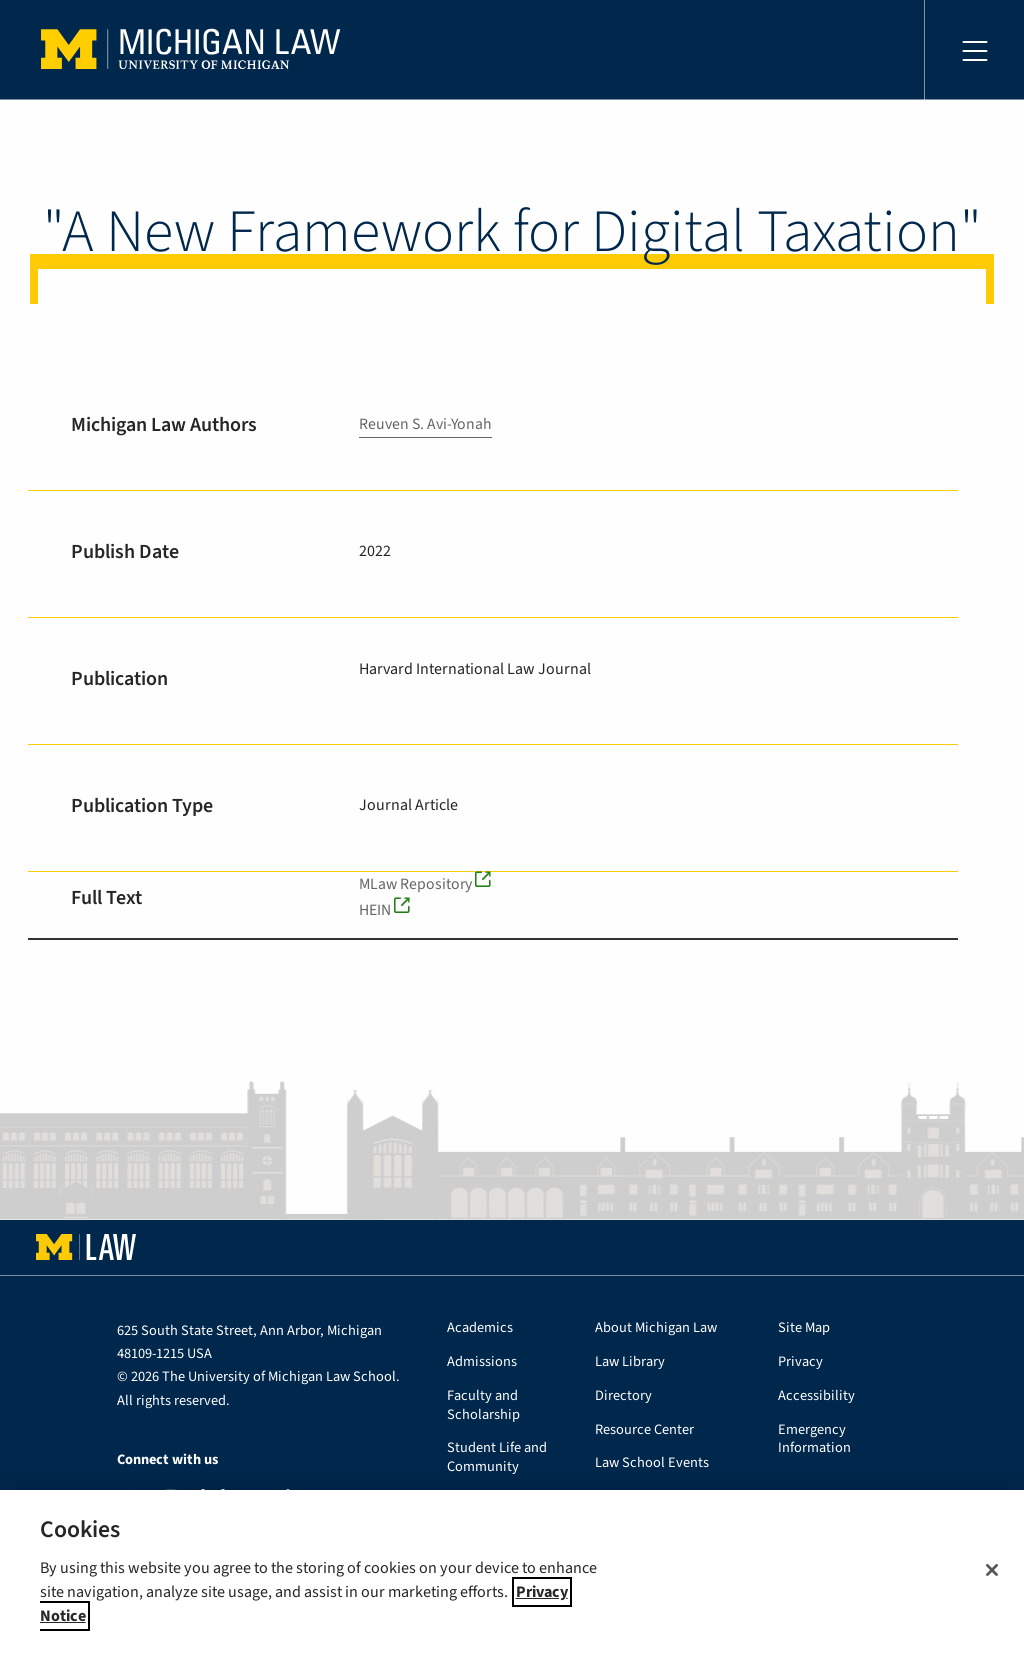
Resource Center (644, 1430)
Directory (623, 1396)
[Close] (992, 1570)
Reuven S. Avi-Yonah (426, 424)
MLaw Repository (417, 884)
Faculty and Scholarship (483, 1406)
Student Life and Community (497, 1458)
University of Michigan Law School (196, 50)
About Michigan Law (656, 1328)
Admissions (482, 1362)
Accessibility (816, 1396)
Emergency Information (814, 1440)
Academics (480, 1328)
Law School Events (652, 1463)
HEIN (375, 910)
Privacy (800, 1362)
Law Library (630, 1362)
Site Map (804, 1328)
